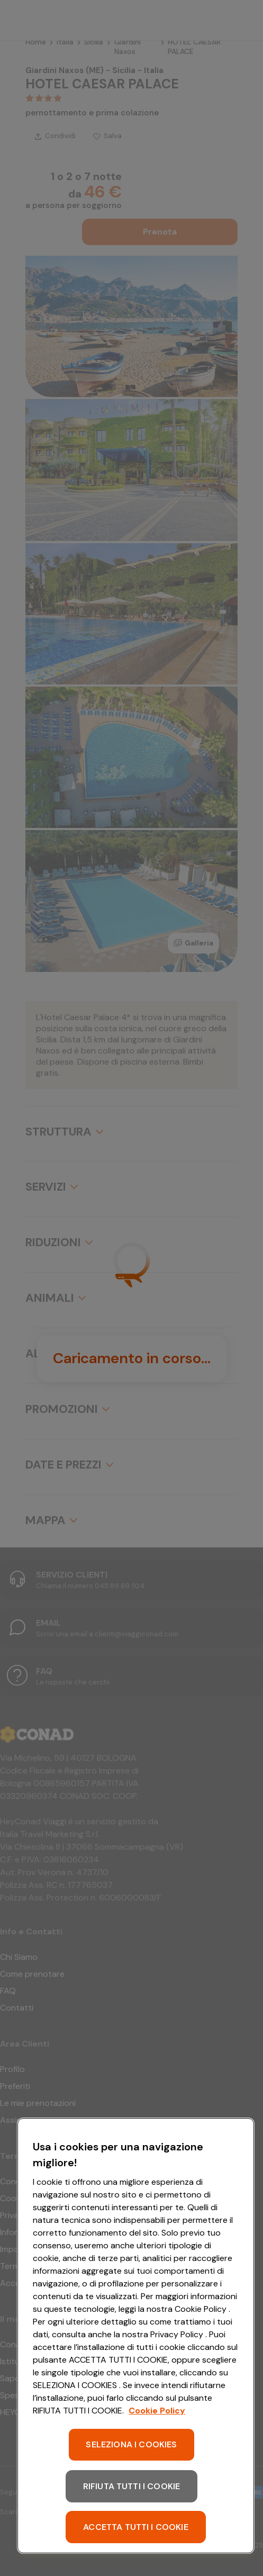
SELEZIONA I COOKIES (131, 2444)
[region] (136, 2336)
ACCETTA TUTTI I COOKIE (135, 2527)
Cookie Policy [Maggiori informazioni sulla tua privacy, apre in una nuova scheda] (157, 2410)
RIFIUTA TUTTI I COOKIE (131, 2486)
